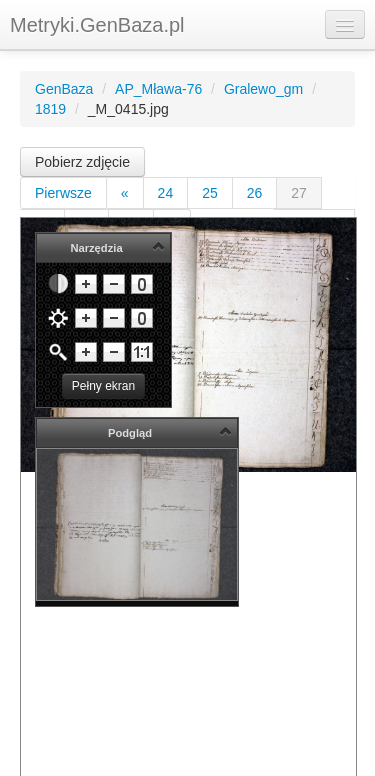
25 (210, 193)
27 (299, 193)
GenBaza (64, 89)
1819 (50, 109)
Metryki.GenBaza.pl (97, 25)
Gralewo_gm (263, 89)
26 (255, 193)
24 (166, 193)
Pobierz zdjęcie (82, 162)
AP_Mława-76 (158, 89)
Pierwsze (63, 193)
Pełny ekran (103, 386)
